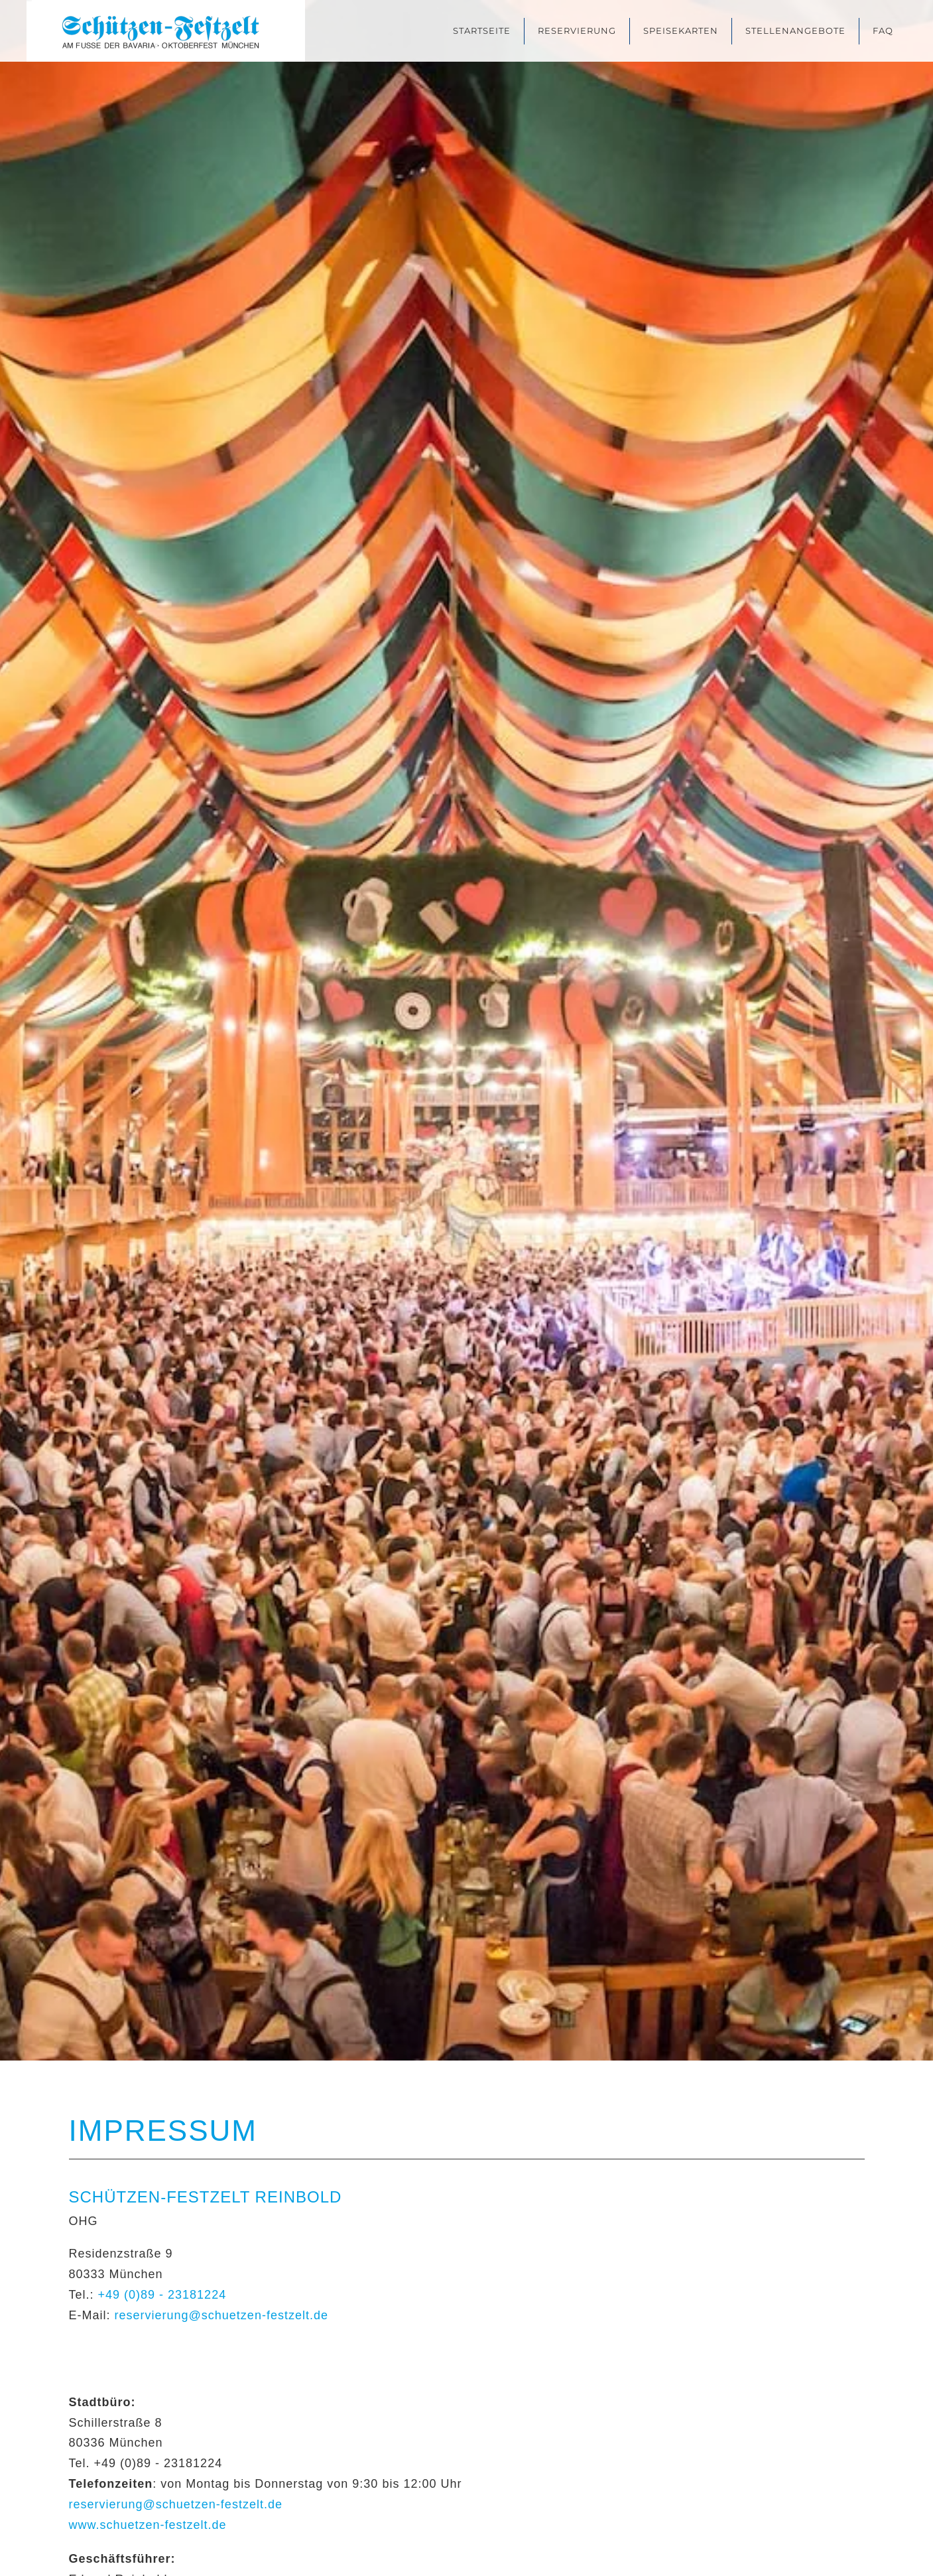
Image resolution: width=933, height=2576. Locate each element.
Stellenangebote (795, 30)
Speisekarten (680, 30)
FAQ (883, 30)
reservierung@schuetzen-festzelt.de (221, 2315)
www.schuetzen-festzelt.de (148, 2525)
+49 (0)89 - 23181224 (162, 2294)
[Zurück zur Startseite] (166, 31)
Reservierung (577, 30)
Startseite (482, 30)
